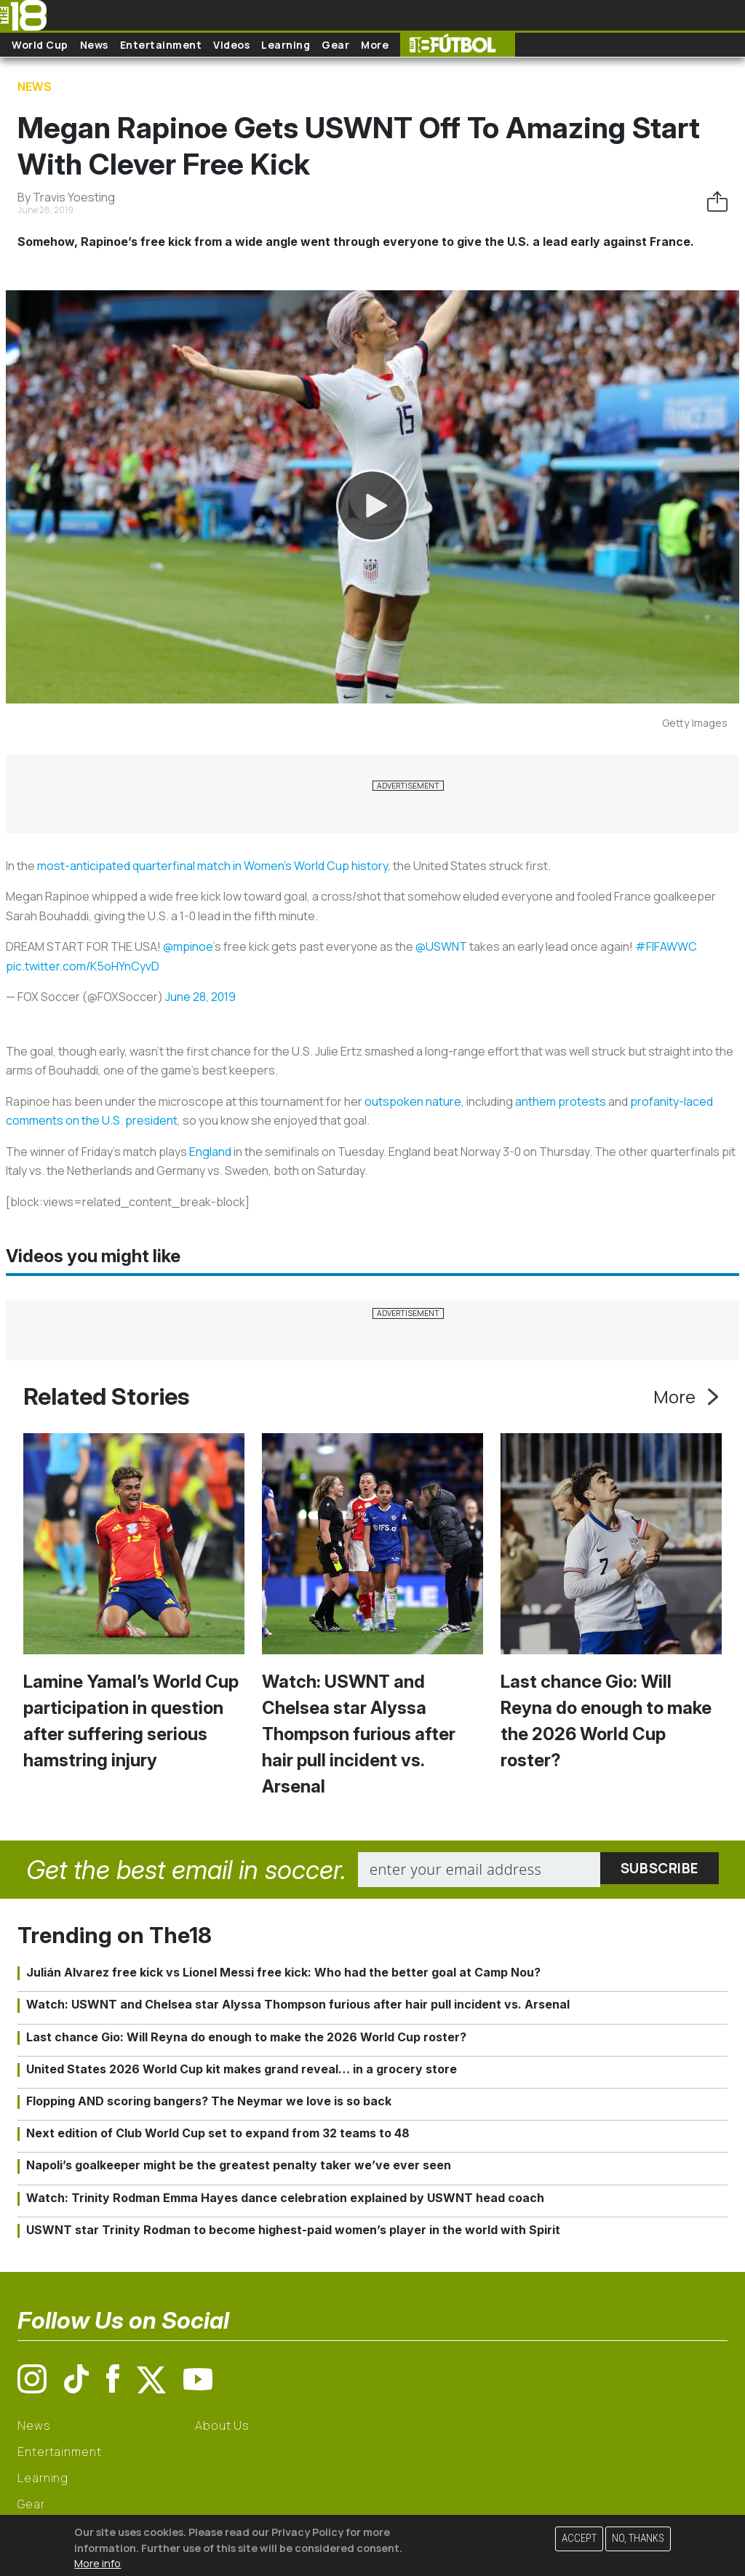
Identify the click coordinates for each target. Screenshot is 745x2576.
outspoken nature (412, 1101)
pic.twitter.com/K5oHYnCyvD (82, 966)
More (375, 45)
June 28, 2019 (200, 997)
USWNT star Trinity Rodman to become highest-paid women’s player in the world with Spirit (293, 2229)
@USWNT (441, 946)
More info (97, 2563)
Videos (231, 45)
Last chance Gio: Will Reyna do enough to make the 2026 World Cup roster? (246, 2037)
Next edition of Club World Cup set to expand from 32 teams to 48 (218, 2133)
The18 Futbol (457, 45)
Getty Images (695, 723)
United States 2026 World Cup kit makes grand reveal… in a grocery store (241, 2069)
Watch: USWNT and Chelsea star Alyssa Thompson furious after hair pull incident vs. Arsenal (358, 1734)
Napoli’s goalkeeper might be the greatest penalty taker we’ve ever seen (238, 2165)
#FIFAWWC (666, 946)
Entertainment (161, 45)
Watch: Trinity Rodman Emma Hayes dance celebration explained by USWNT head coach (285, 2197)
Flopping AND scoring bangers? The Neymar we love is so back (208, 2101)
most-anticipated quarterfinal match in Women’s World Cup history (212, 866)
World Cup (40, 45)
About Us (222, 2425)
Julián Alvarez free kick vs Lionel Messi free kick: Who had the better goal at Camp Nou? (283, 1972)
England (210, 1152)
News (94, 45)
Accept (579, 2538)
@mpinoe (188, 946)
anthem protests (560, 1101)
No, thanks (638, 2538)
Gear (335, 45)
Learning (285, 45)
